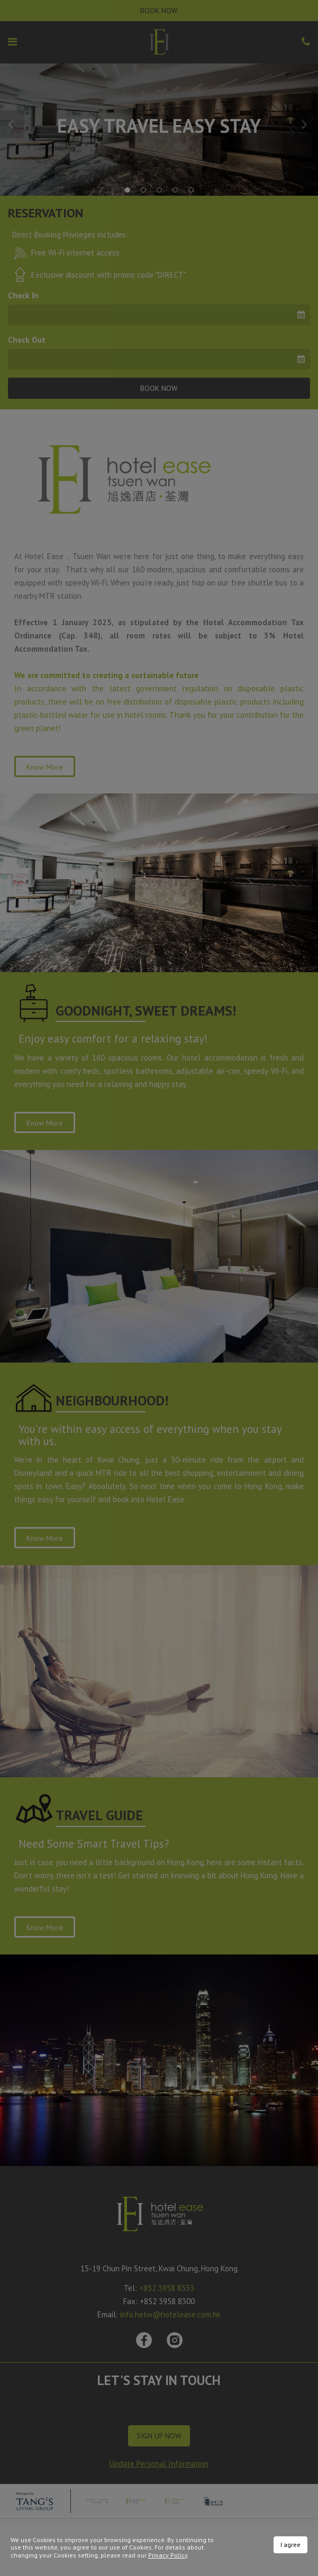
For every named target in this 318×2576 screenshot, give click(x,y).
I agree (290, 2544)
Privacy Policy (167, 2555)
